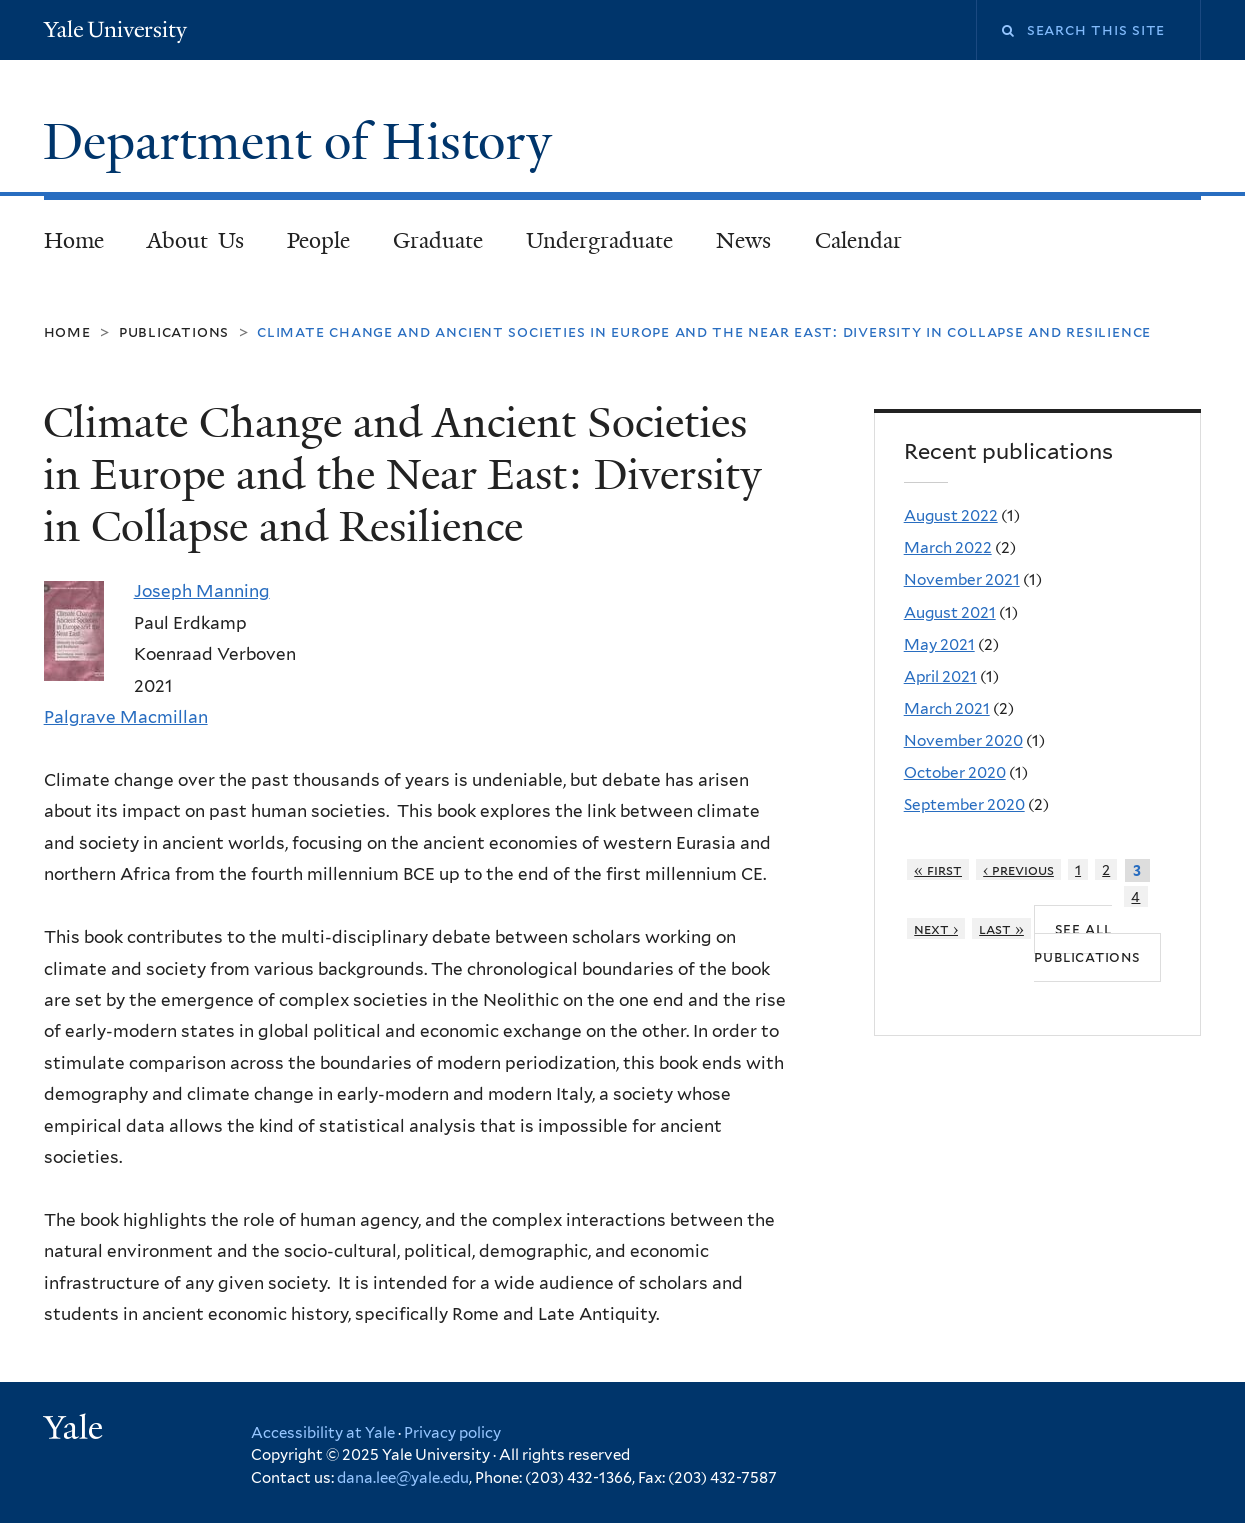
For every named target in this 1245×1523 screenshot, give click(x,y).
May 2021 (939, 644)
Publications (174, 331)
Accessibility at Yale (323, 1433)
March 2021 (947, 708)
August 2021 (950, 612)
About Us (195, 240)
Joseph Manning (202, 591)
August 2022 (951, 515)
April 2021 (940, 676)
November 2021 (962, 579)
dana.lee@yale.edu (403, 1478)
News (743, 240)
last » (1001, 928)
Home (74, 240)
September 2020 (964, 804)
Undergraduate (599, 240)
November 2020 (963, 740)
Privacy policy (452, 1433)
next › (936, 928)
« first (938, 869)
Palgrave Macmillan (126, 717)
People (318, 240)
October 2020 (955, 772)
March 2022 (948, 547)
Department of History (304, 142)
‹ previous (1018, 869)
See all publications (1087, 942)
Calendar (858, 240)
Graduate (438, 240)
